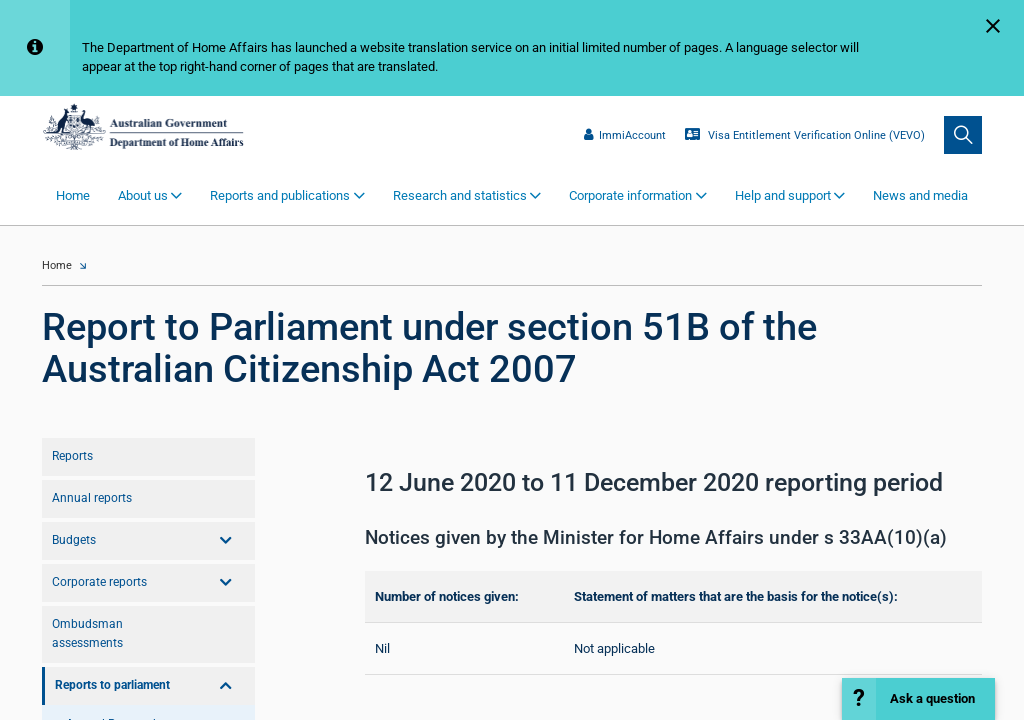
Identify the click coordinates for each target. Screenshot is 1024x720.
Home (73, 195)
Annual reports (92, 498)
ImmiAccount (625, 135)
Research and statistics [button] (460, 195)
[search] (963, 135)
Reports (72, 456)
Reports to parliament (112, 685)
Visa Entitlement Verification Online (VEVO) (805, 135)
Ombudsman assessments (87, 633)
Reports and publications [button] (280, 195)
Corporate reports (99, 582)
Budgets (74, 540)
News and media (920, 195)
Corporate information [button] (630, 195)
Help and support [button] (783, 195)
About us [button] (143, 195)
